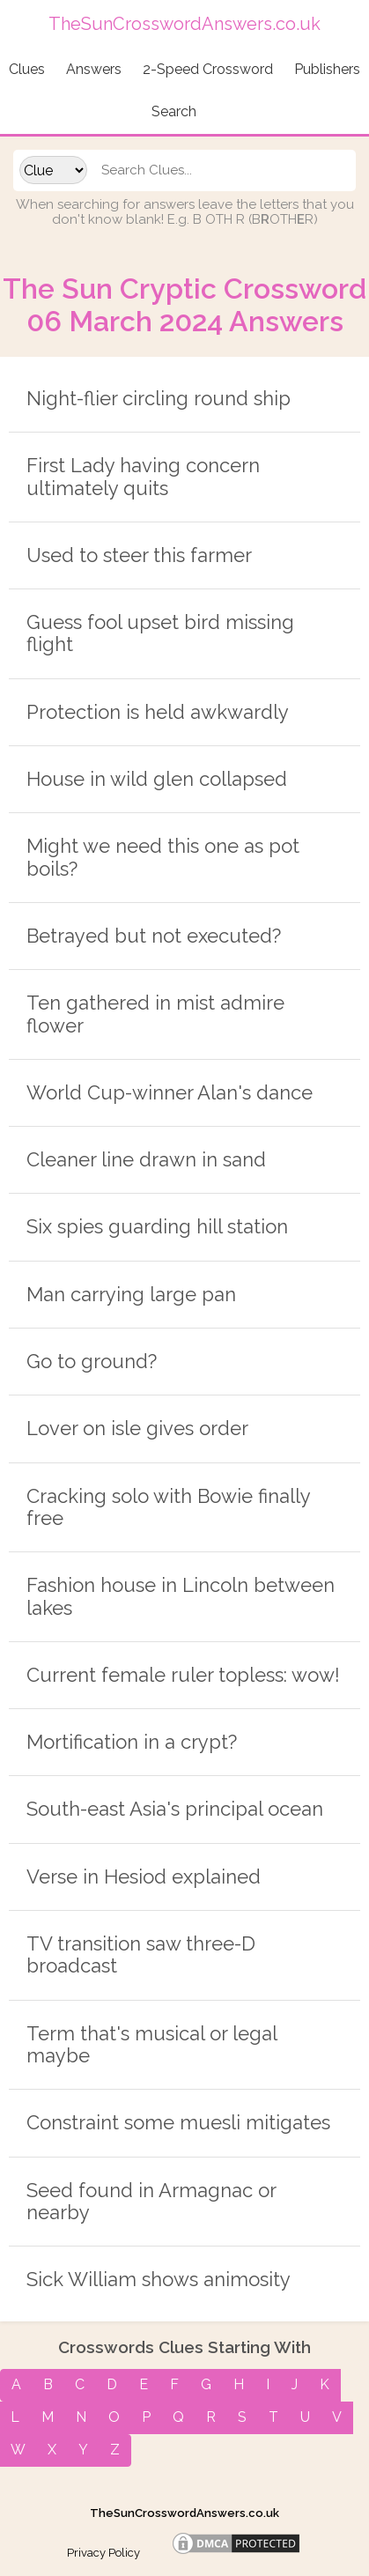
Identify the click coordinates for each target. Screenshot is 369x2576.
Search (173, 111)
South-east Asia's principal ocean (174, 1808)
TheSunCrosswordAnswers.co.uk (184, 2513)
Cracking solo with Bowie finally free (168, 1506)
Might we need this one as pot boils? (162, 856)
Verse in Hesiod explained (143, 1876)
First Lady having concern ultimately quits (143, 476)
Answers (94, 69)
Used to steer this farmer (139, 555)
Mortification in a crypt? (131, 1741)
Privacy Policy (103, 2552)
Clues (27, 69)
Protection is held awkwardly (157, 711)
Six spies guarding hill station (157, 1226)
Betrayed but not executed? (153, 935)
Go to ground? (91, 1361)
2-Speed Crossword (208, 69)
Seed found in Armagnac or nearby (151, 2201)
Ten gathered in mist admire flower (155, 1013)
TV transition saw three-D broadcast (140, 1954)
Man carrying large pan (131, 1294)
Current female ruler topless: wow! (183, 1674)
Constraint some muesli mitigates (178, 2122)
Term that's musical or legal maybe (151, 2044)
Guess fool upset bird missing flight (160, 633)
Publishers (327, 69)
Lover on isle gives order (137, 1428)
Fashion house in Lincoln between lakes (180, 1595)
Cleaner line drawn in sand (146, 1159)
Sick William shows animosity (158, 2279)
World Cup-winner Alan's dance (169, 1092)
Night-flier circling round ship (158, 398)
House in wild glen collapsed (156, 778)
